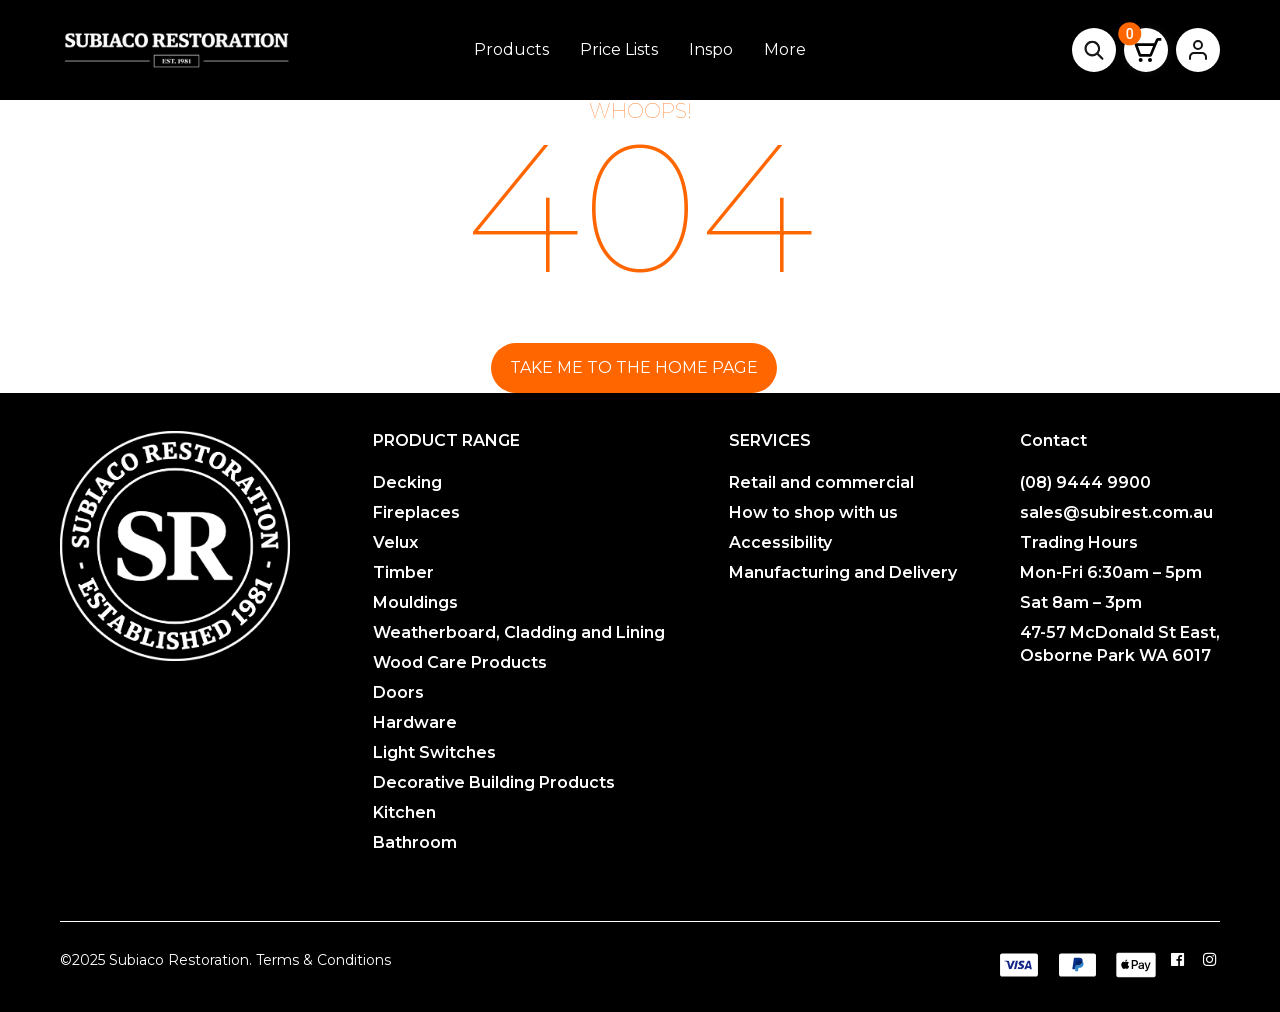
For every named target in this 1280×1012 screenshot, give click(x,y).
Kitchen (404, 812)
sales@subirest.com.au (1116, 512)
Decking (407, 482)
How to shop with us (813, 512)
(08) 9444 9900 (1085, 482)
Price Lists (619, 49)
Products (511, 49)
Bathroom (415, 842)
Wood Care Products (460, 662)
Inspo (711, 49)
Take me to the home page (634, 367)
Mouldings (415, 602)
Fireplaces (416, 512)
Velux (395, 542)
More (785, 49)
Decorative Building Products (494, 782)
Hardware (415, 722)
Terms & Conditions (323, 960)
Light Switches (434, 752)
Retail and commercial (821, 482)
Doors (398, 692)
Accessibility (780, 542)
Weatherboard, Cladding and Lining (519, 632)
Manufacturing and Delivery (843, 572)
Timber (403, 572)
